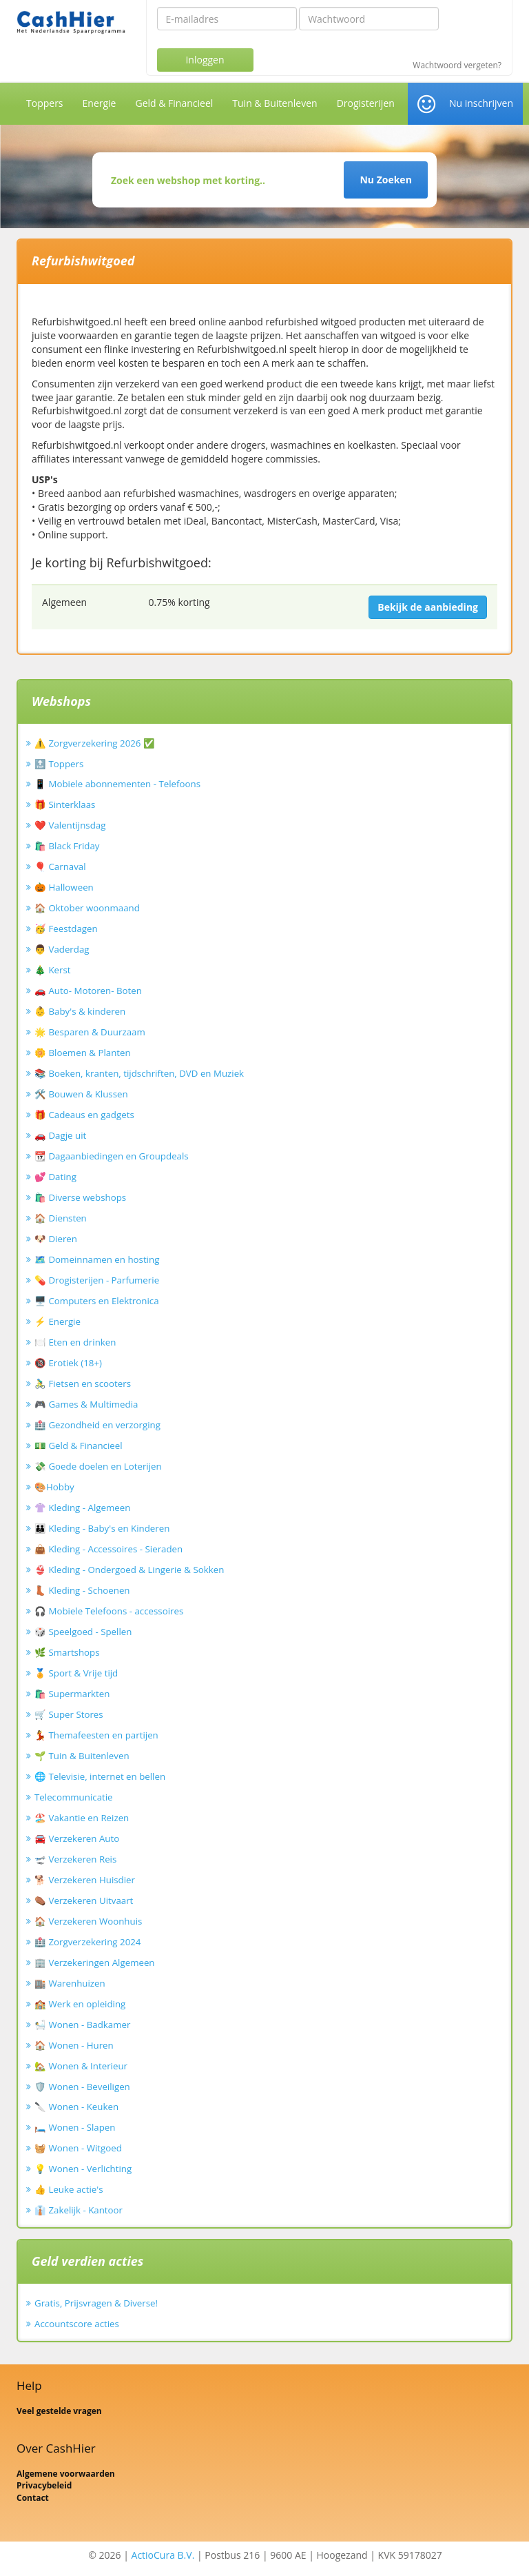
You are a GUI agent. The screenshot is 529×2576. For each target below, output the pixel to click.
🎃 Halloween (64, 887)
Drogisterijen (366, 103)
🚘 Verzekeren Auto (76, 1838)
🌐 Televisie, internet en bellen (99, 1776)
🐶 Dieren (55, 1239)
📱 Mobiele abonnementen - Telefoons (117, 784)
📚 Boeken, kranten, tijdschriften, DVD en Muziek (139, 1073)
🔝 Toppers (58, 764)
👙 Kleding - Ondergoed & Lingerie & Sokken (129, 1569)
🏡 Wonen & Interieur (80, 2066)
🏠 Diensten (60, 1218)
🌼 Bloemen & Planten (82, 1052)
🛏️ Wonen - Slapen (75, 2127)
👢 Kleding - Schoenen (82, 1590)
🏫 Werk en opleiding (79, 2004)
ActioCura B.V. (163, 2555)
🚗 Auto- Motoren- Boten (88, 990)
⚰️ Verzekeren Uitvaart (83, 1900)
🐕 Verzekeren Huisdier (84, 1880)
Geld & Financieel (174, 103)
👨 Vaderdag (62, 949)
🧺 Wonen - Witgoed (78, 2148)
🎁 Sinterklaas (64, 804)
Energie (99, 103)
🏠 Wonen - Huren (74, 2045)
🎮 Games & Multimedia (86, 1404)
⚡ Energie (57, 1321)
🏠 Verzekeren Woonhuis (88, 1921)
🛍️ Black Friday (66, 846)
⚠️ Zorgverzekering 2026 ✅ (94, 743)
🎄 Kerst (52, 970)
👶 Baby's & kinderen (79, 1011)
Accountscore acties (76, 2324)
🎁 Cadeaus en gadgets (84, 1114)
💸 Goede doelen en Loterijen (98, 1466)
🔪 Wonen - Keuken (76, 2106)
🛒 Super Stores (68, 1714)
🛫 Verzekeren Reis (75, 1859)
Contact (33, 2498)
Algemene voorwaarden (66, 2473)
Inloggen (204, 59)
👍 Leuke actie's (68, 2189)
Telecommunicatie (73, 1797)
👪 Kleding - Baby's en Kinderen (101, 1528)
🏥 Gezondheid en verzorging (97, 1425)
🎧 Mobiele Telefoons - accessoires (108, 1611)
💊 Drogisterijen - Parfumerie (96, 1280)
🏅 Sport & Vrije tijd (76, 1673)
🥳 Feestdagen (66, 928)
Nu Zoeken (385, 179)
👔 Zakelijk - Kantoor (78, 2210)
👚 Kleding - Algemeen (82, 1507)
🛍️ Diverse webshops (80, 1197)
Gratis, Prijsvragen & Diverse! (96, 2303)
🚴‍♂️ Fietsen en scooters (82, 1383)
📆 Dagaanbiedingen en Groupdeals (111, 1156)
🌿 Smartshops (67, 1652)
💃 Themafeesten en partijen (96, 1735)
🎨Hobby (54, 1487)
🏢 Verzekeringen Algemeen (94, 1962)
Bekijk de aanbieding (427, 606)
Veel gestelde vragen (59, 2411)
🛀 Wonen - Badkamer (82, 2024)
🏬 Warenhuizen (69, 1983)
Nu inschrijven (481, 103)
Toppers (44, 103)
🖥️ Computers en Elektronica (96, 1301)
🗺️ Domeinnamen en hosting (96, 1259)
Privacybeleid (44, 2485)
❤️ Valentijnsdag (69, 825)
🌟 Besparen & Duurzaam (89, 1032)
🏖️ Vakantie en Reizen (81, 1818)
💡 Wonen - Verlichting (83, 2168)
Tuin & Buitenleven (274, 103)
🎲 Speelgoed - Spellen (83, 1631)
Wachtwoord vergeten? (457, 65)
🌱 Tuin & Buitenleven (81, 1756)
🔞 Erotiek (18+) (68, 1363)
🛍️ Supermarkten (72, 1693)
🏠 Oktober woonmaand (87, 908)
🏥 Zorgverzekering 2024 (87, 1942)
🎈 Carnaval (60, 866)
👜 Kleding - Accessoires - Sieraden (108, 1549)
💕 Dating (55, 1176)
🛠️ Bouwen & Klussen (81, 1094)
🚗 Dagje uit (60, 1135)
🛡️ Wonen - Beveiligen (82, 2086)
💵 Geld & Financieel (78, 1445)
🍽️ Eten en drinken (75, 1342)
